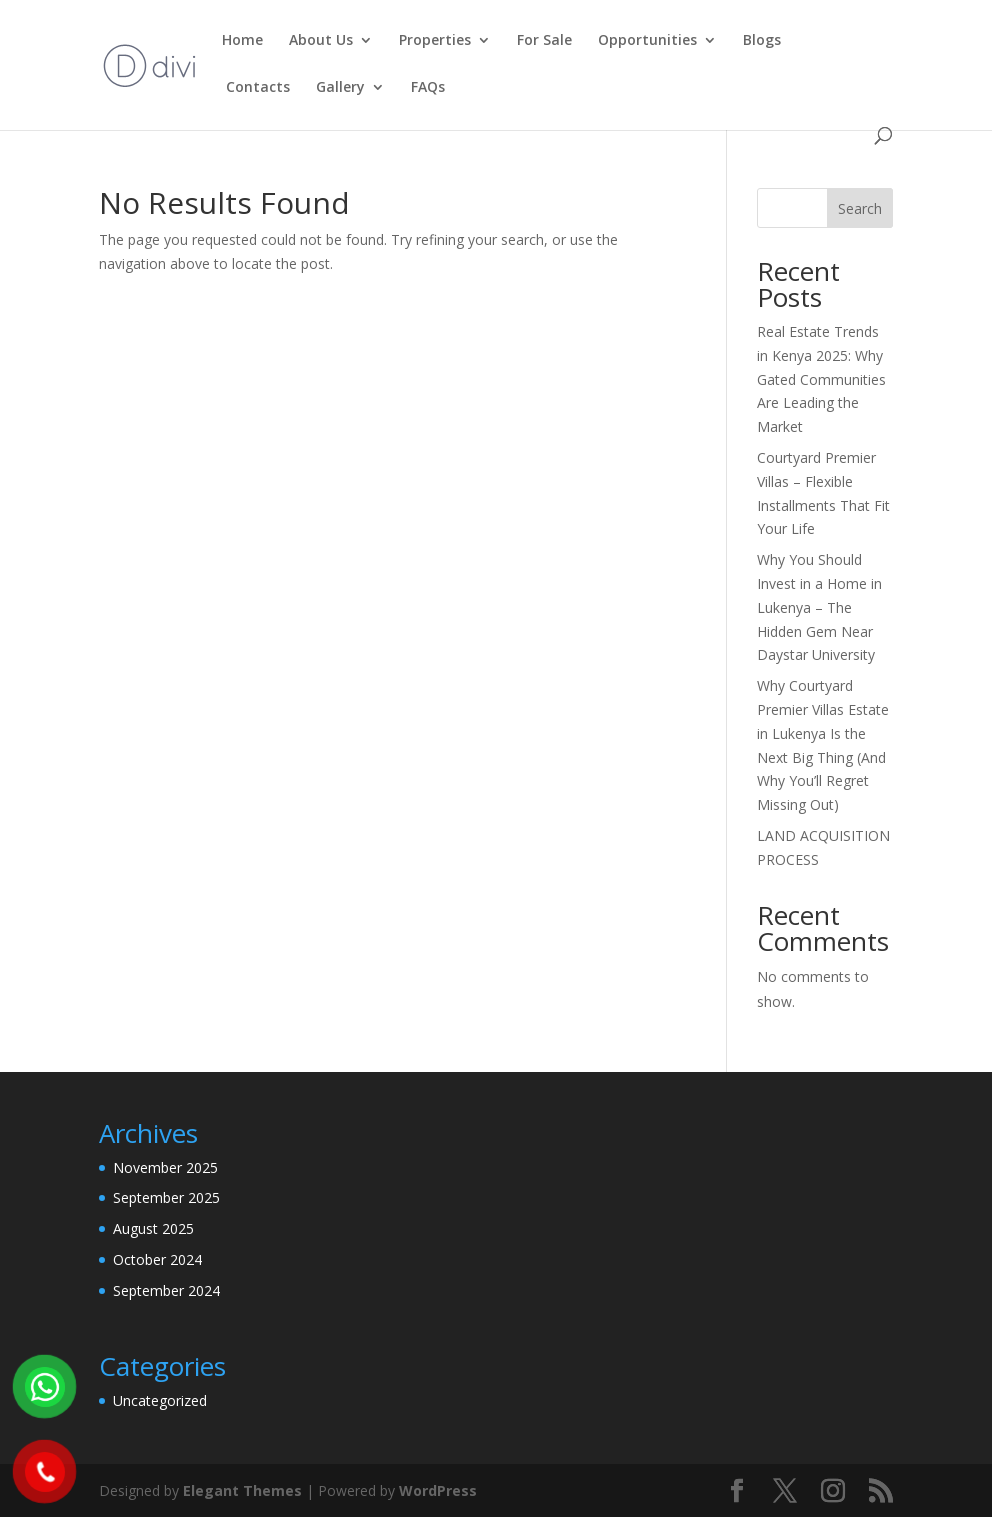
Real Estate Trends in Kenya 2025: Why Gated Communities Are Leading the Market (821, 379)
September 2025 (166, 1197)
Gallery (340, 88)
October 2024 (157, 1259)
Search (860, 208)
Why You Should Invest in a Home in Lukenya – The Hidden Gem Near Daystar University (819, 607)
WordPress (438, 1490)
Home (242, 41)
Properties (435, 41)
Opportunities (647, 41)
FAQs (428, 88)
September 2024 (166, 1290)
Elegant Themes (242, 1490)
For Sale (544, 41)
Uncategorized (160, 1400)
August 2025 (153, 1228)
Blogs (762, 41)
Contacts (256, 88)
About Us (321, 41)
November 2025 (165, 1167)
